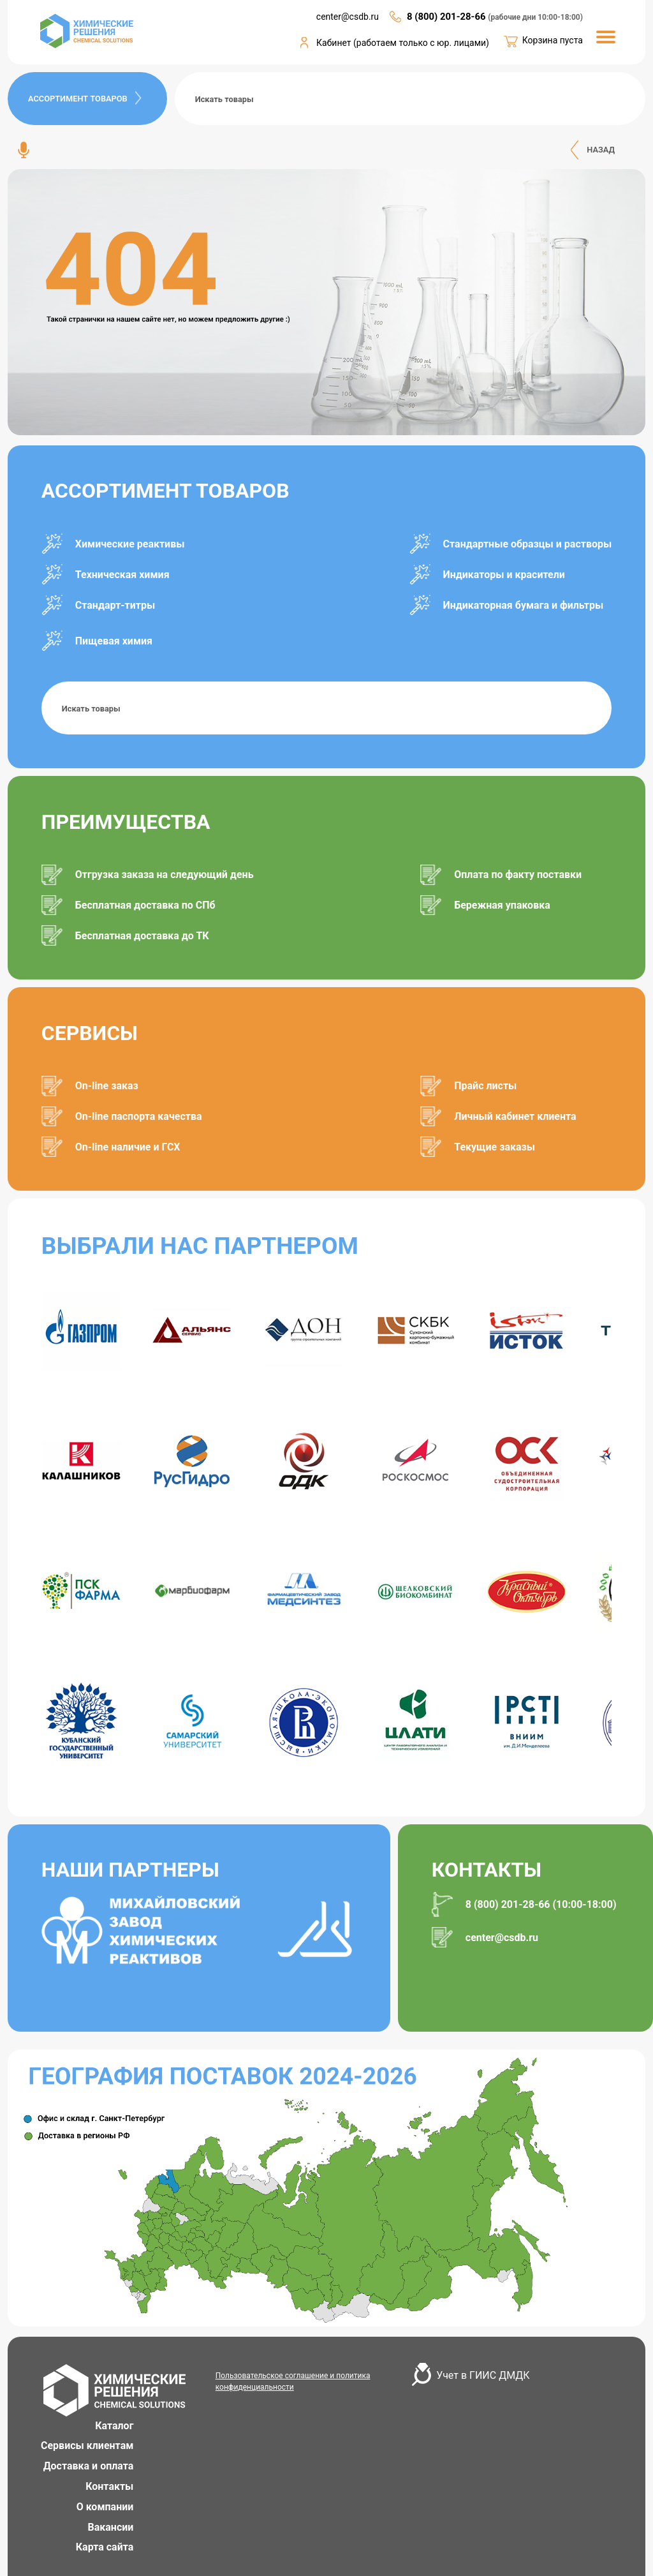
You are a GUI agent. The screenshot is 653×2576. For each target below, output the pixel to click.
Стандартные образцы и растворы (527, 544)
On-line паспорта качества (138, 1116)
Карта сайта (105, 2547)
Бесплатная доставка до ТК (142, 936)
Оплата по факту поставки (518, 874)
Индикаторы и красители (504, 575)
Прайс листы (485, 1086)
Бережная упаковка (502, 905)
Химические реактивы (130, 544)
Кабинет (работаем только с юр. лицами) (402, 43)
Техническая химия (122, 575)
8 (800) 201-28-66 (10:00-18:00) (541, 1904)
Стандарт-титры (115, 605)
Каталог (114, 2426)
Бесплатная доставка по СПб (145, 905)
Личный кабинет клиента (515, 1116)
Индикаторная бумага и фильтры (523, 605)
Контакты (109, 2486)
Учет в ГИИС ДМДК (482, 2375)
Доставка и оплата (88, 2466)
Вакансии (111, 2527)
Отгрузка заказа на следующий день (164, 874)
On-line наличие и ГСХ (127, 1147)
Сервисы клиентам (87, 2445)
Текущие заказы (494, 1147)
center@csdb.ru (502, 1938)
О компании (105, 2507)
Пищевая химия (113, 641)
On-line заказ (106, 1086)
